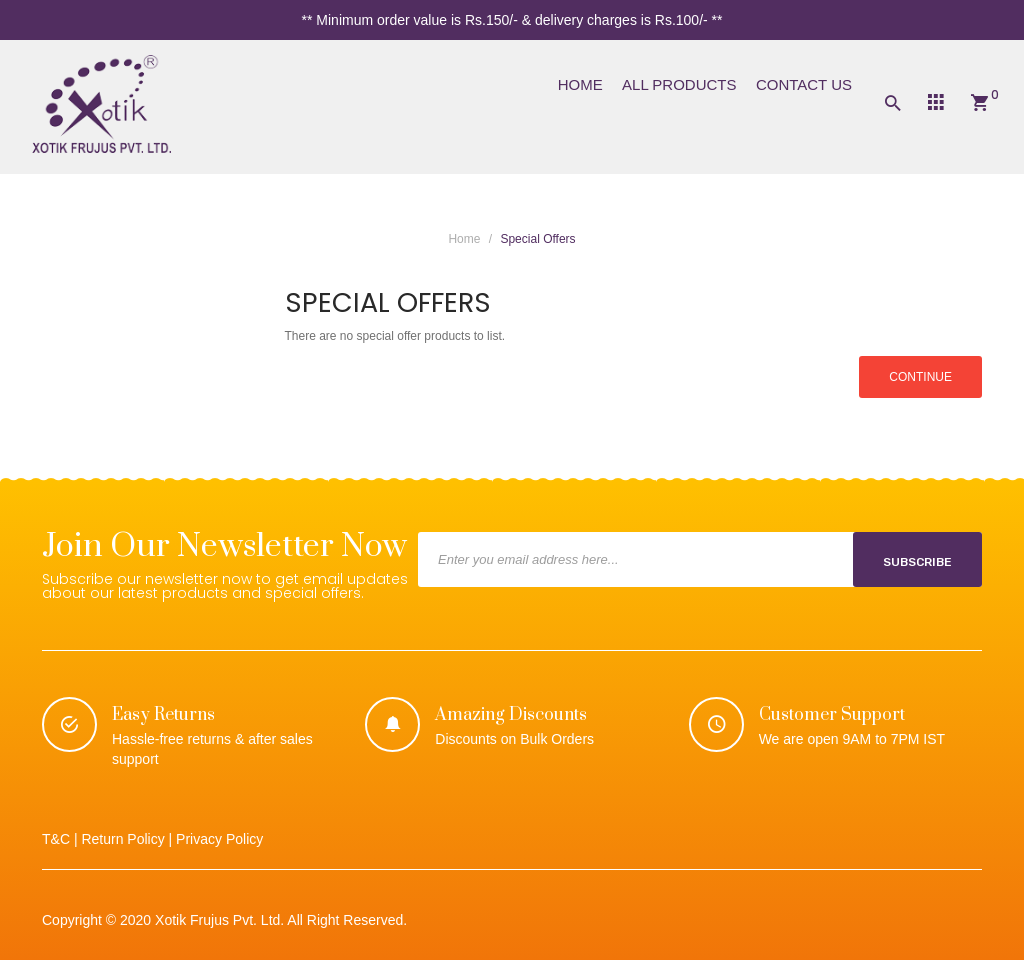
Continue (920, 377)
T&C (56, 839)
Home (464, 239)
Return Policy (122, 839)
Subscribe (917, 562)
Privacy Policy (219, 839)
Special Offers (537, 239)
